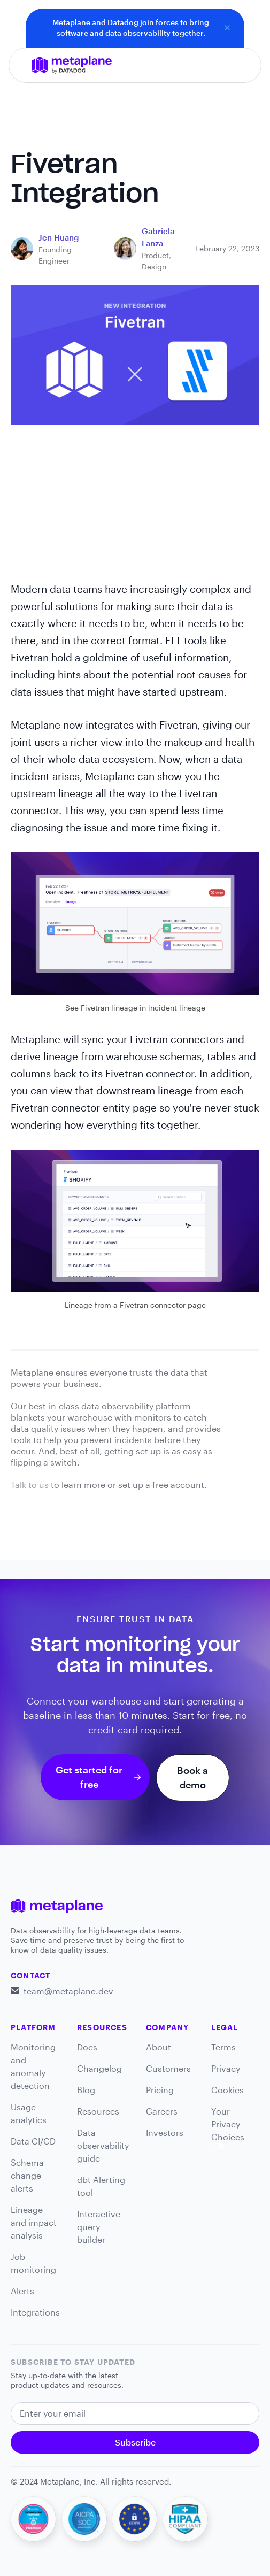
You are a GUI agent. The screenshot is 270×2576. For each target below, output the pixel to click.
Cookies (227, 2090)
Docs (87, 2047)
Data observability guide (103, 2145)
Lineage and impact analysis (34, 2222)
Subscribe (135, 2442)
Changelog (99, 2068)
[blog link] (58, 238)
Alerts (22, 2291)
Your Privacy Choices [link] (227, 2127)
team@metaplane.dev (68, 1991)
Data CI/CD (33, 2141)
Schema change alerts (27, 2175)
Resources (98, 2111)
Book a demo (192, 1777)
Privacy (225, 2068)
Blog (86, 2090)
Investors (164, 2132)
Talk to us (30, 1484)
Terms (223, 2047)
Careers (162, 2111)
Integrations (35, 2312)
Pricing (160, 2090)
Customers (168, 2068)
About (158, 2047)
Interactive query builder (98, 2227)
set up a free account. (162, 1484)
